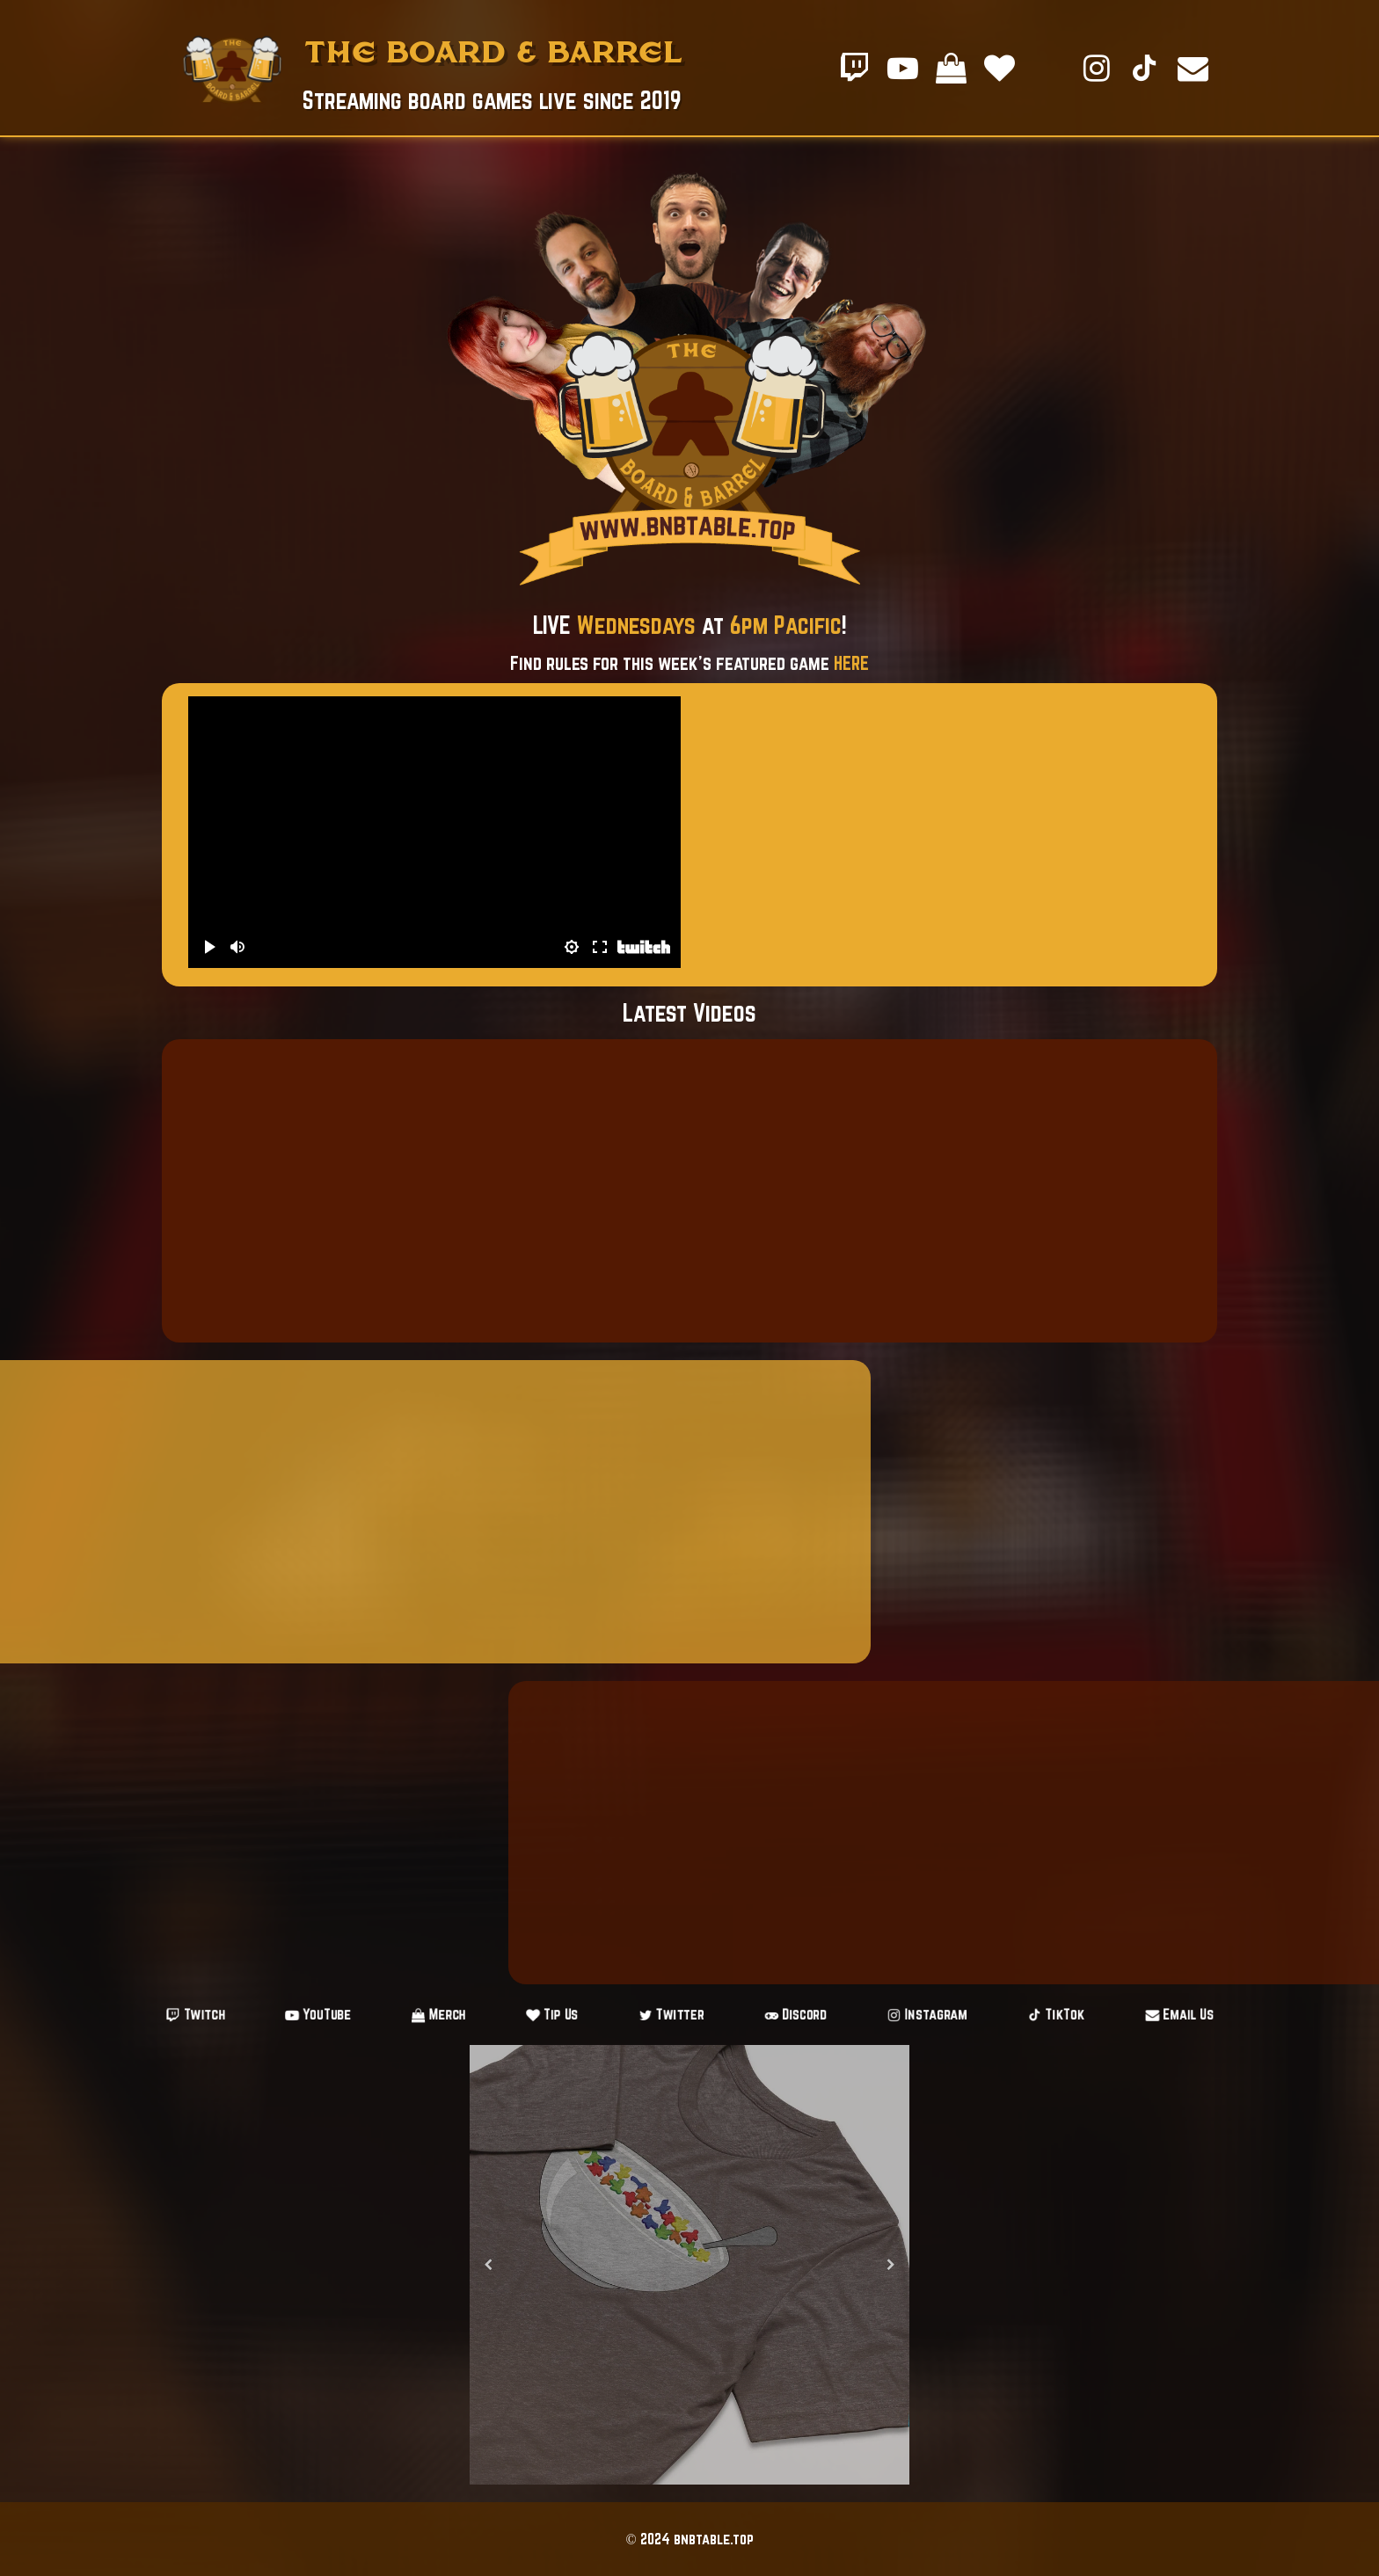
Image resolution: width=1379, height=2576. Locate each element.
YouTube (387, 2014)
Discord (775, 2014)
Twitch (287, 2014)
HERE (851, 662)
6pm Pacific (786, 624)
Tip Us (578, 2014)
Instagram (882, 2014)
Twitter (674, 2014)
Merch (485, 2014)
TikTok (988, 2014)
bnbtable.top (714, 2538)
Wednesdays (636, 624)
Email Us (1087, 2014)
